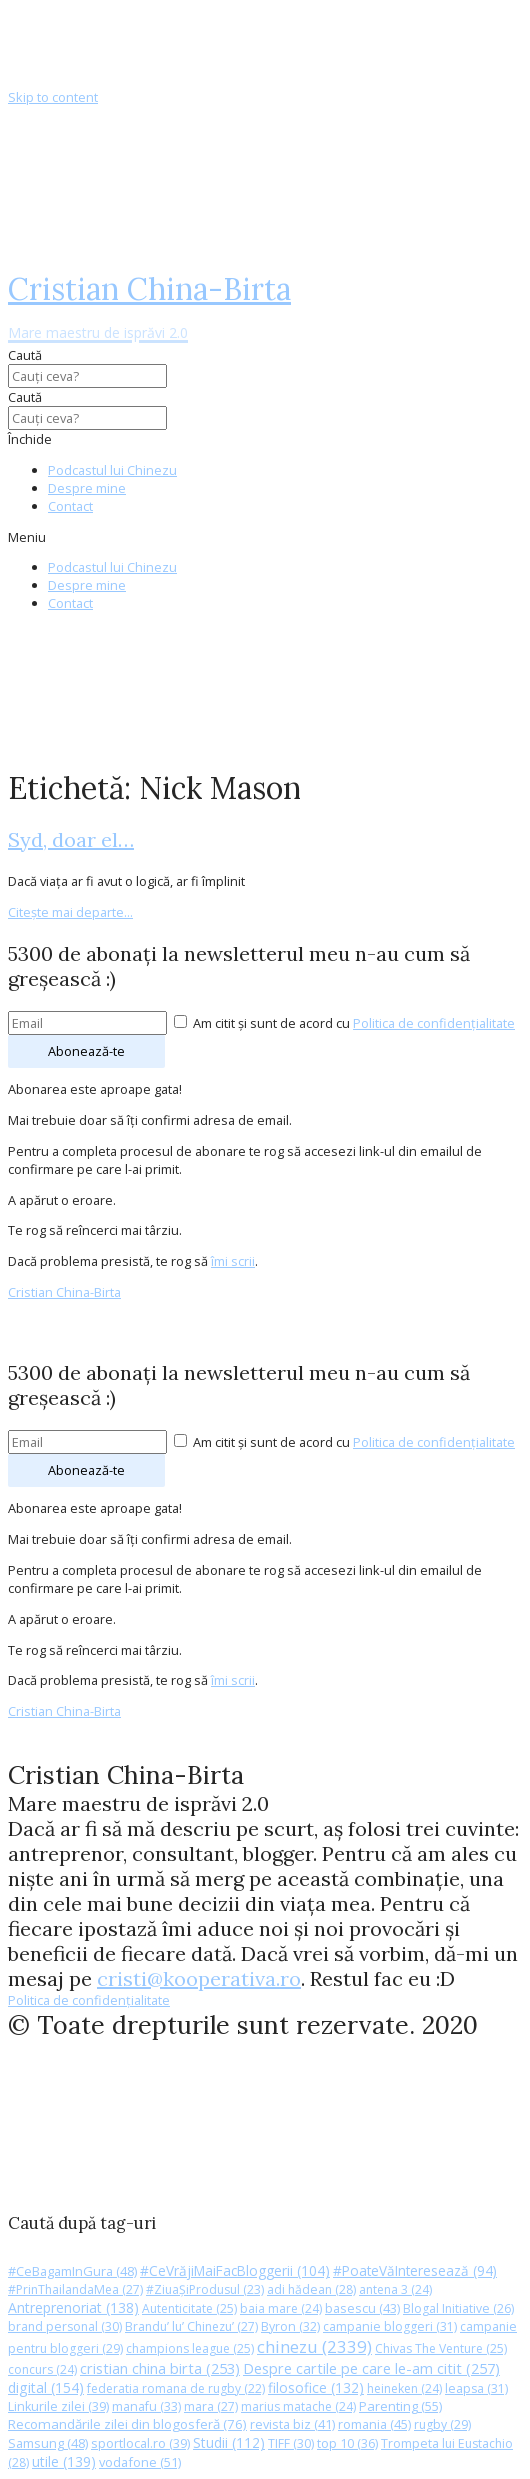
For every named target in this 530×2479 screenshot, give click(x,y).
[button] (265, 537)
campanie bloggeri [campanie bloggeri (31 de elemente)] (390, 2326)
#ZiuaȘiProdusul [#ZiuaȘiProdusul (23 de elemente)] (205, 2289)
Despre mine (87, 488)
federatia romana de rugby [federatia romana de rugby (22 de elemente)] (176, 2388)
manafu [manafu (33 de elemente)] (146, 2406)
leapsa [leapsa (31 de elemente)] (476, 2388)
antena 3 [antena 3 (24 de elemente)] (395, 2289)
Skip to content (53, 97)
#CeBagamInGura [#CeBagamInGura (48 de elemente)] (72, 2271)
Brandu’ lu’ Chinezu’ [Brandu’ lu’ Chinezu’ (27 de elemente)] (191, 2326)
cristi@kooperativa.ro (199, 1978)
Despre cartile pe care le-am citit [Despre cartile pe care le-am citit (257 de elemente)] (371, 2368)
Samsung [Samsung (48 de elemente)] (48, 2443)
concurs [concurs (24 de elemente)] (42, 2369)
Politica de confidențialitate (434, 1023)
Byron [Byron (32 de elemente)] (290, 2326)
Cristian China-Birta (149, 306)
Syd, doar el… (71, 839)
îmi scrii (233, 1261)
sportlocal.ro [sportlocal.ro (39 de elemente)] (140, 2443)
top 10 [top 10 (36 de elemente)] (347, 2443)
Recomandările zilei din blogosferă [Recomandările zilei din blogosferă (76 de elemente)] (127, 2424)
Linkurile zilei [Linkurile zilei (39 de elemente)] (58, 2406)
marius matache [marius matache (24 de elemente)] (298, 2406)
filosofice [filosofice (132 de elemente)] (316, 2387)
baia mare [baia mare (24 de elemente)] (281, 2308)
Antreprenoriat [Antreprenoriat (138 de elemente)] (73, 2307)
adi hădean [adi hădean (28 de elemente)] (311, 2289)
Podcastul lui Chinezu (112, 470)
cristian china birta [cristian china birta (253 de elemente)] (160, 2368)
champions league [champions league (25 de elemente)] (190, 2348)
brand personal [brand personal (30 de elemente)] (65, 2326)
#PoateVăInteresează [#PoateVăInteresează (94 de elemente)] (415, 2271)
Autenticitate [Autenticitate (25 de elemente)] (189, 2308)
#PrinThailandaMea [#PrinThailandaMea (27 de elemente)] (75, 2289)
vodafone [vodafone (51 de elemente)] (140, 2462)
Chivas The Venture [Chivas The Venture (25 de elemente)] (441, 2348)
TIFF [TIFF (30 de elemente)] (291, 2443)
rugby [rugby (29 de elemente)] (442, 2424)
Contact (70, 506)
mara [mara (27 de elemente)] (211, 2406)
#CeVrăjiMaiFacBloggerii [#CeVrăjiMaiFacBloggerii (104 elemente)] (235, 2270)
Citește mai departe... (70, 912)
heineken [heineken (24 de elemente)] (404, 2388)
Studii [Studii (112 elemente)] (229, 2442)
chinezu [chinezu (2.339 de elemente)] (314, 2346)
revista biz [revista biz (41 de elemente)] (292, 2424)
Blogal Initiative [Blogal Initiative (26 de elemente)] (458, 2308)
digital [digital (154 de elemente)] (46, 2387)
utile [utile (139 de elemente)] (64, 2461)
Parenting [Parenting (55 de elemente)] (400, 2406)
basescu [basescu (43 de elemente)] (362, 2308)
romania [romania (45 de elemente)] (374, 2424)
